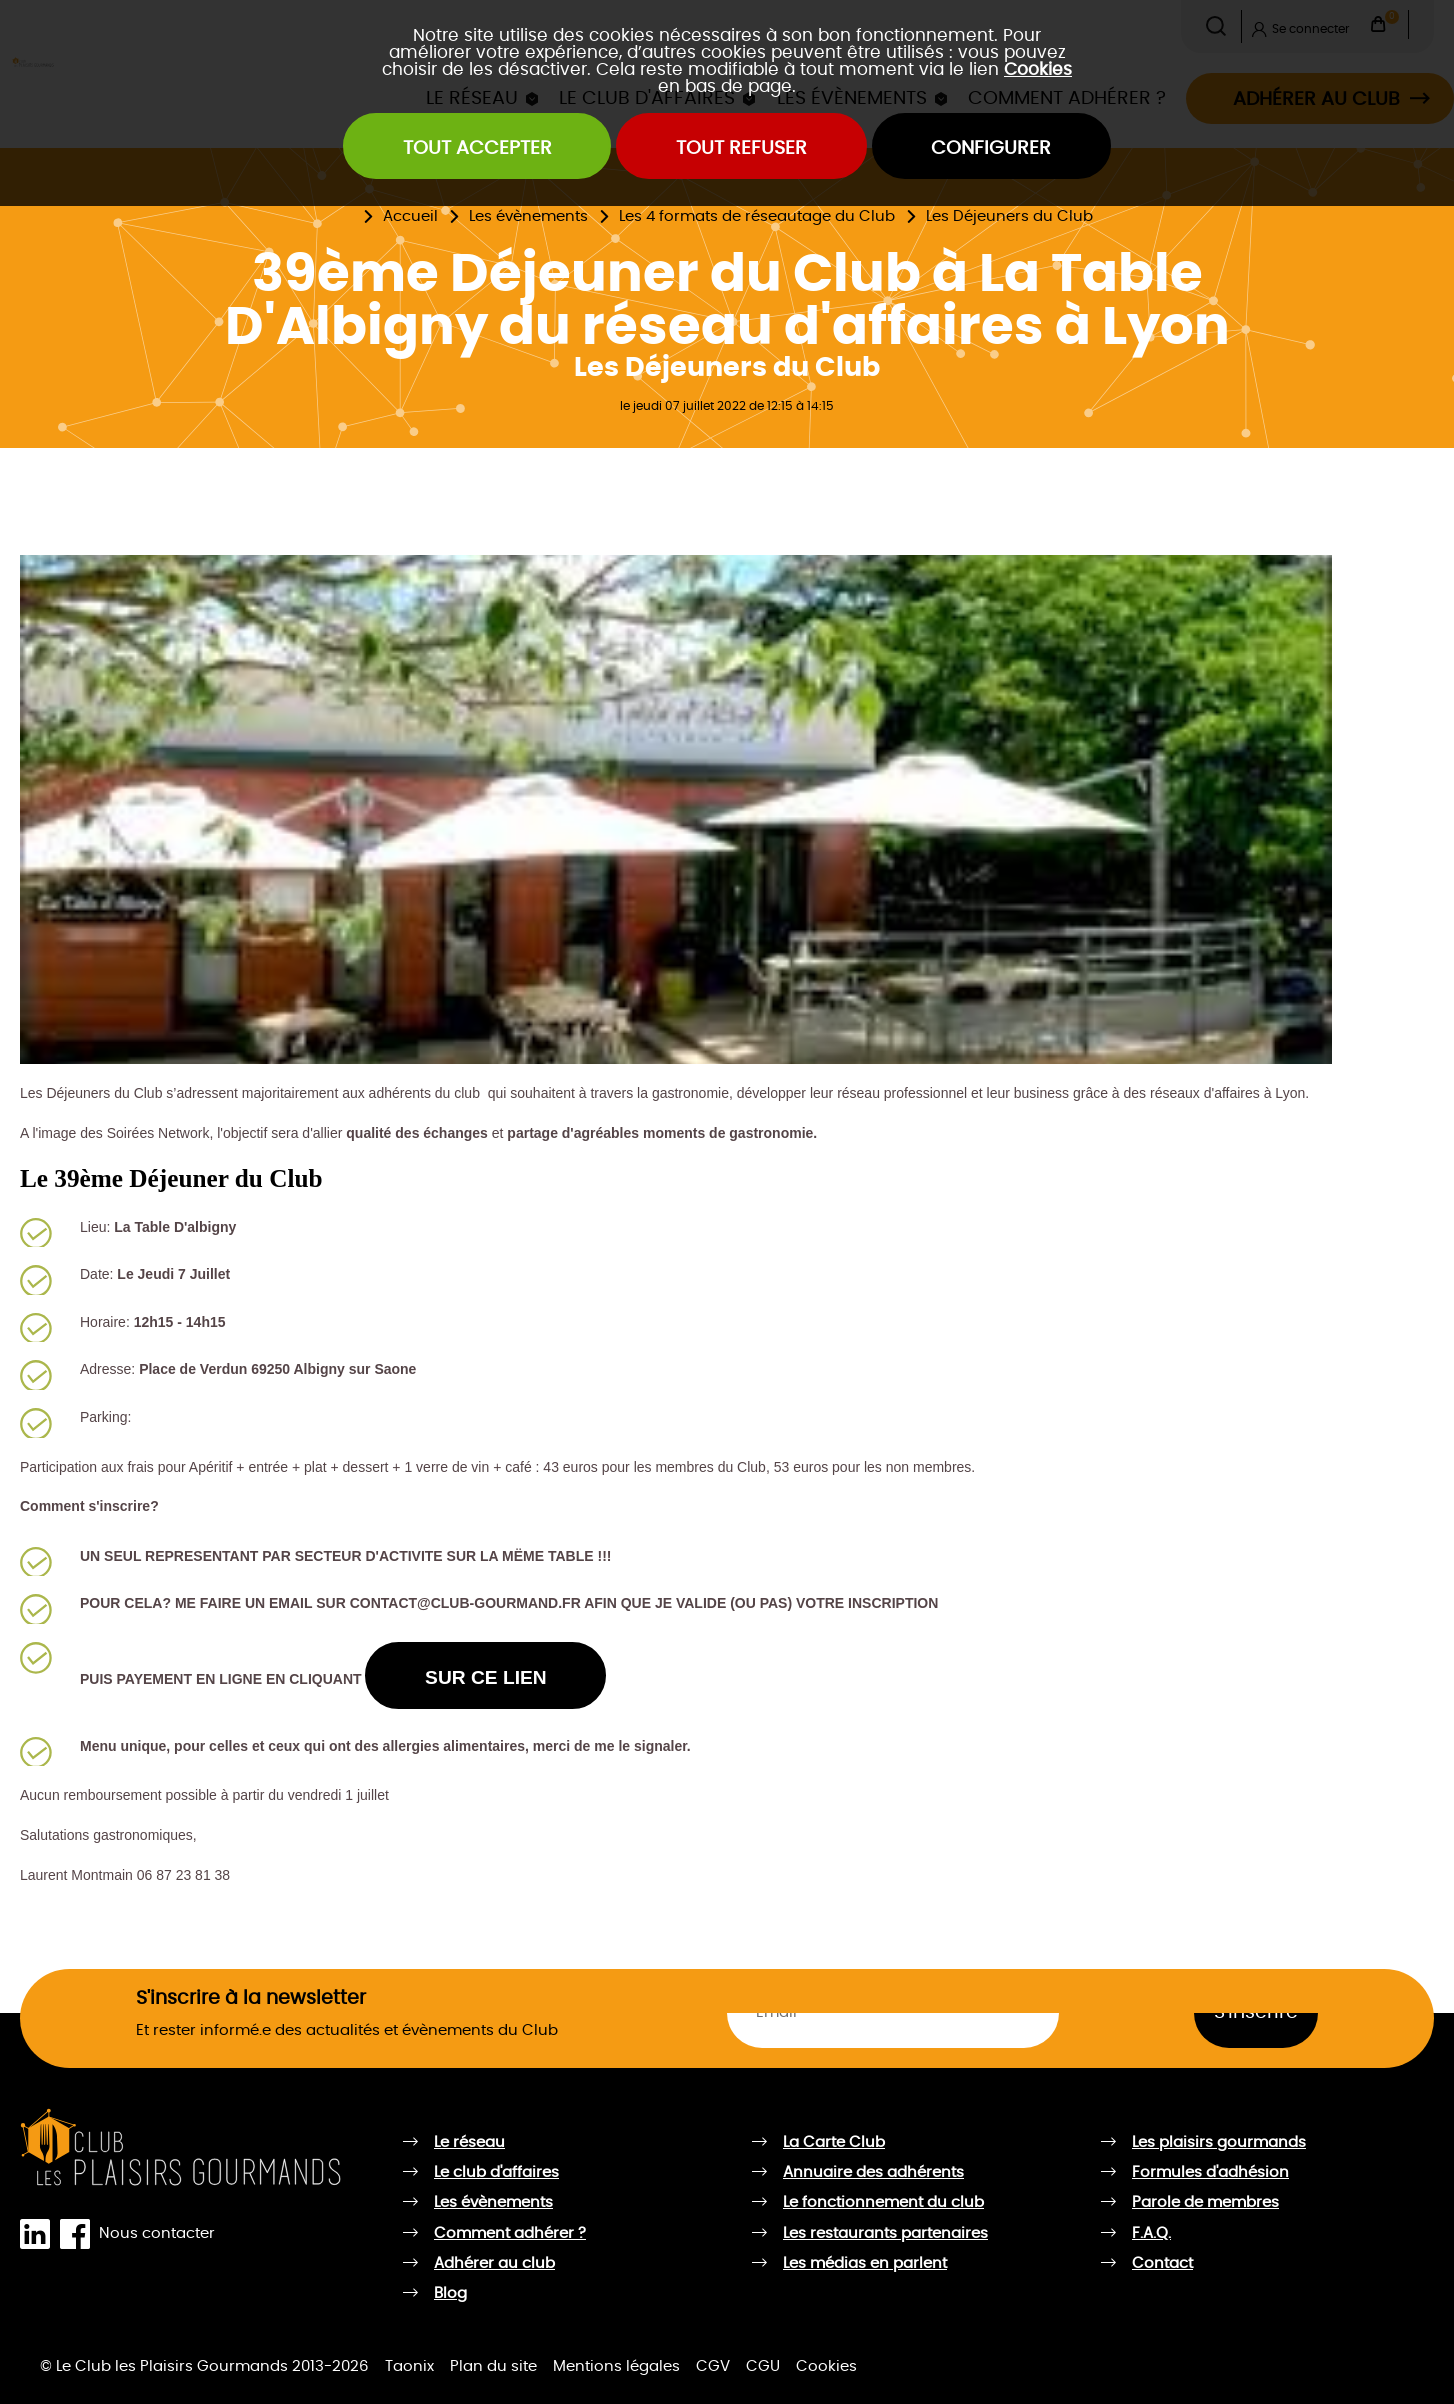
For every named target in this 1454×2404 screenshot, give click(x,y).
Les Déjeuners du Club (1009, 216)
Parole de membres (1205, 2202)
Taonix (409, 2366)
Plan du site (493, 2366)
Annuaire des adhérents (873, 2172)
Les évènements (528, 216)
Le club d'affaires (496, 2172)
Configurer (991, 148)
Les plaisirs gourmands (1219, 2142)
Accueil (410, 216)
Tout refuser (741, 148)
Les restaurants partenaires (885, 2233)
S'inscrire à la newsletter (251, 1998)
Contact (1162, 2263)
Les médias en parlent (865, 2263)
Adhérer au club (494, 2263)
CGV (713, 2366)
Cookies (1038, 69)
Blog (450, 2293)
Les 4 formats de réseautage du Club (757, 216)
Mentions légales (616, 2366)
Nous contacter (157, 2233)
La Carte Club (834, 2142)
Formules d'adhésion (1210, 2172)
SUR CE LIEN (486, 1677)
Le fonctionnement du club (883, 2202)
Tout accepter (477, 148)
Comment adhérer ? (510, 2233)
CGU (763, 2366)
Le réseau (469, 2142)
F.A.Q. (1151, 2233)
